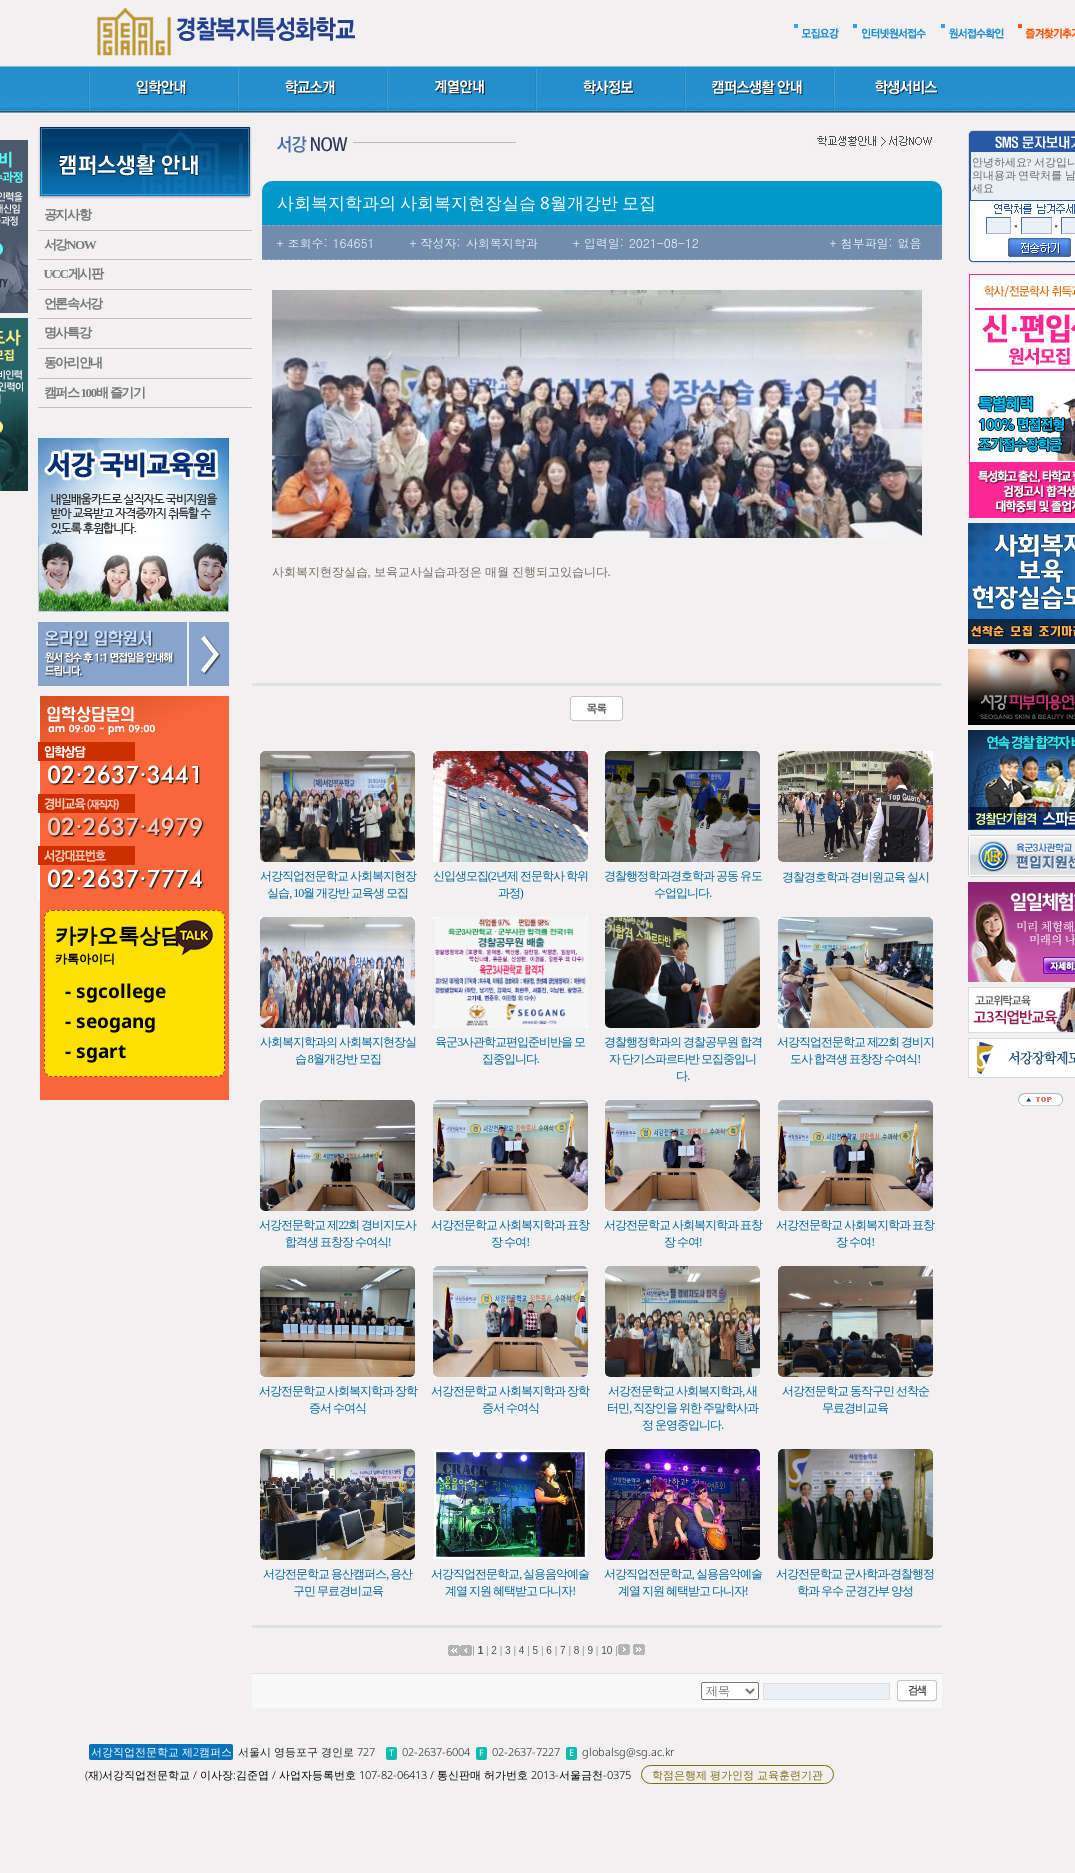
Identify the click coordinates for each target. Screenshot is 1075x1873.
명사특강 (67, 332)
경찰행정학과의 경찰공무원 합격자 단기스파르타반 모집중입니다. (683, 1059)
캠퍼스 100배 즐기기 (94, 392)
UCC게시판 (73, 273)
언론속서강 (73, 303)
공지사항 (67, 214)
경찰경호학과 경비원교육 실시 (855, 877)
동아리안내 (73, 362)
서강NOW (70, 244)
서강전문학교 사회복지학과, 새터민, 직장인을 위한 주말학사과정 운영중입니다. (682, 1408)
